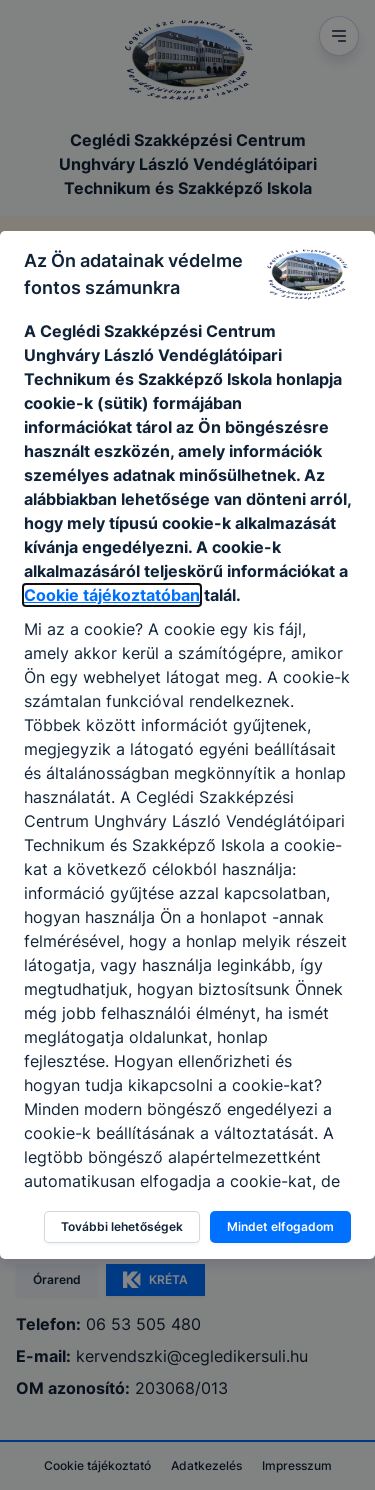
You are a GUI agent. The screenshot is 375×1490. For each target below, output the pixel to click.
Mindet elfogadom (280, 1226)
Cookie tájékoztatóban (112, 595)
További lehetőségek (122, 1226)
